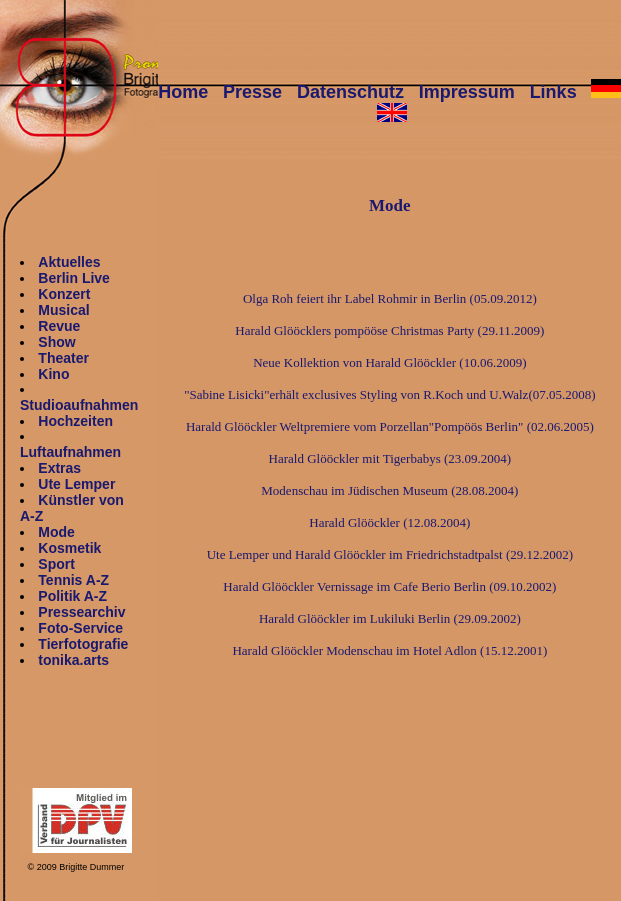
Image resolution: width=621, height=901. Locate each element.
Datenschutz (350, 92)
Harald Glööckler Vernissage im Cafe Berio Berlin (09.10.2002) (389, 586)
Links (553, 92)
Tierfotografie (83, 644)
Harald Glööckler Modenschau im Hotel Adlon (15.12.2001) (389, 650)
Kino (53, 374)
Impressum (467, 92)
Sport (56, 564)
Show (56, 342)
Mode (56, 532)
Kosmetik (69, 548)
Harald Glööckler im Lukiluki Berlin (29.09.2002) (390, 618)
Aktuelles (69, 262)
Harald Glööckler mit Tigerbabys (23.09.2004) (390, 458)
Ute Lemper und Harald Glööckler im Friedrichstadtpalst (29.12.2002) (390, 554)
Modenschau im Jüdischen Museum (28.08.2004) (389, 490)
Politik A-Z (72, 596)
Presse (252, 92)
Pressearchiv (81, 612)
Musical (63, 310)
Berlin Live (74, 278)
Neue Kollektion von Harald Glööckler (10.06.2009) (389, 362)
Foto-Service (80, 628)
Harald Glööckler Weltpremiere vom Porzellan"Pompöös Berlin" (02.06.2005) (390, 426)
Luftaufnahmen (70, 452)
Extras (59, 468)
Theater (63, 358)
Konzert (64, 294)
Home (183, 92)
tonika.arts (73, 660)
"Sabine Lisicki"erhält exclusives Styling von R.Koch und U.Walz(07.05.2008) (389, 394)
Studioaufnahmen (79, 405)
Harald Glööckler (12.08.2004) (389, 522)
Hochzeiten (75, 421)
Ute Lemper (76, 484)
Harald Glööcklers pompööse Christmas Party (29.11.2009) (389, 330)
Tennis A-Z (73, 580)
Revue (59, 326)
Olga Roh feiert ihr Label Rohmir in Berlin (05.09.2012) (390, 298)
